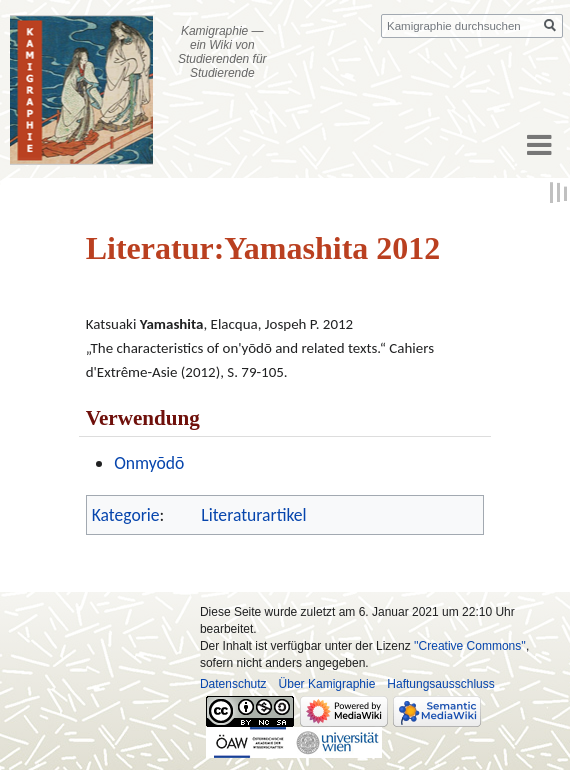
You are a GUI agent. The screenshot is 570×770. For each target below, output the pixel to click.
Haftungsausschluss (440, 684)
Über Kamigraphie (327, 684)
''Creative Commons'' (470, 646)
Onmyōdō (149, 463)
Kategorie (126, 515)
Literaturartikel (253, 515)
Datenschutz (233, 684)
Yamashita (172, 324)
